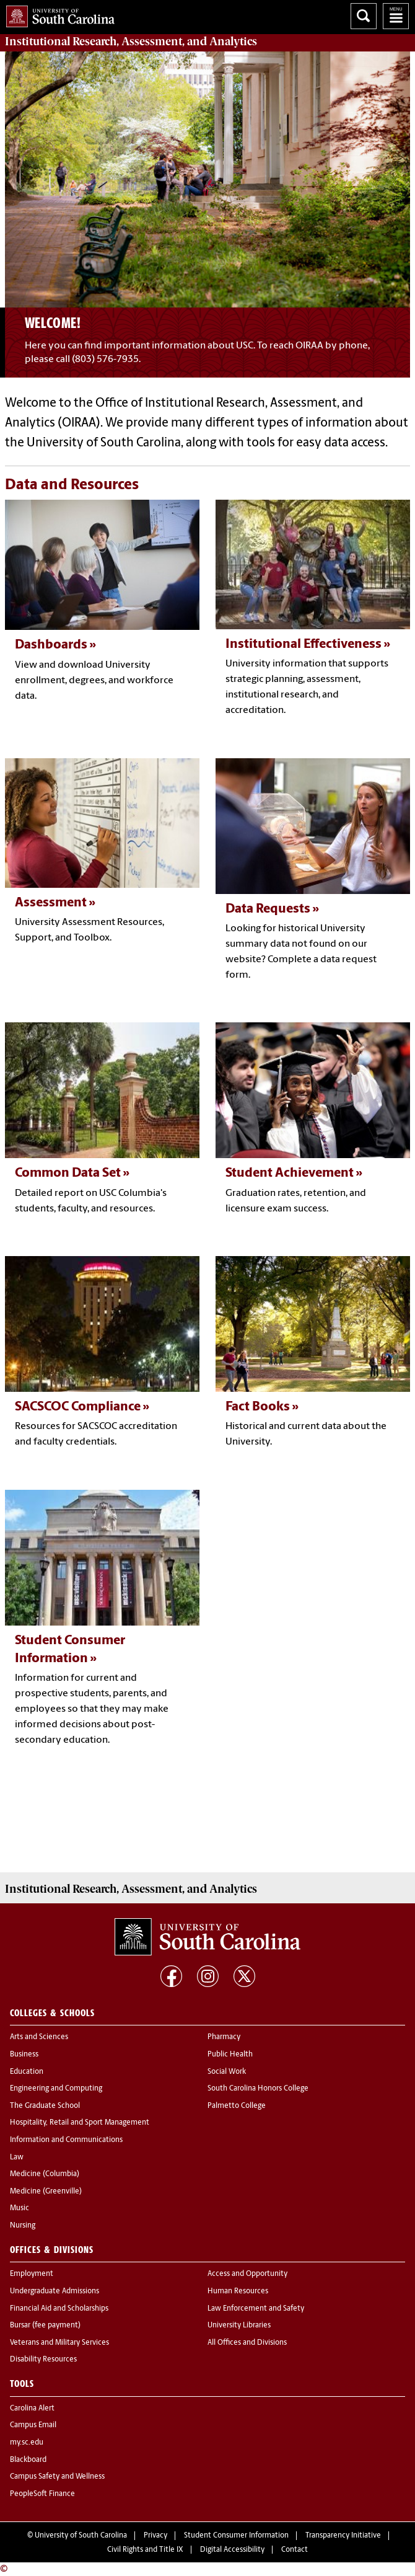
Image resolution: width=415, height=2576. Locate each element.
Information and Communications (66, 2140)
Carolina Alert (32, 2408)
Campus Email (33, 2425)
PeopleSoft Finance (42, 2494)
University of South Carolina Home (57, 14)
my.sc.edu (26, 2442)
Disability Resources (43, 2359)
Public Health (230, 2054)
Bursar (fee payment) (45, 2325)
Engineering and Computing (56, 2088)
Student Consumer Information (236, 2535)
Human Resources (238, 2291)
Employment (31, 2274)
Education (26, 2072)
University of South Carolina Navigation (396, 16)
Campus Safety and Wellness (57, 2477)
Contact (294, 2550)
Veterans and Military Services (59, 2343)
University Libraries (239, 2325)
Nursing (22, 2225)
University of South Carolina (81, 2535)
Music (19, 2208)
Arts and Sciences (39, 2037)
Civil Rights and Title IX (145, 2550)
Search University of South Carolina (364, 16)
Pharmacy (224, 2037)
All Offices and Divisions (247, 2343)
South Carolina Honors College (258, 2088)
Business (24, 2054)
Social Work (227, 2072)
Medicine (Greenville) (46, 2191)
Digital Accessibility (232, 2550)
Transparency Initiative (343, 2535)
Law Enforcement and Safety (256, 2309)
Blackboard (28, 2460)
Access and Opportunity (247, 2274)
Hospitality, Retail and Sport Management (79, 2123)
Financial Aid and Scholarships (59, 2309)
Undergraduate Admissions (54, 2291)
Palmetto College (237, 2106)
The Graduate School (45, 2106)
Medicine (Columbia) (44, 2174)
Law (17, 2157)
